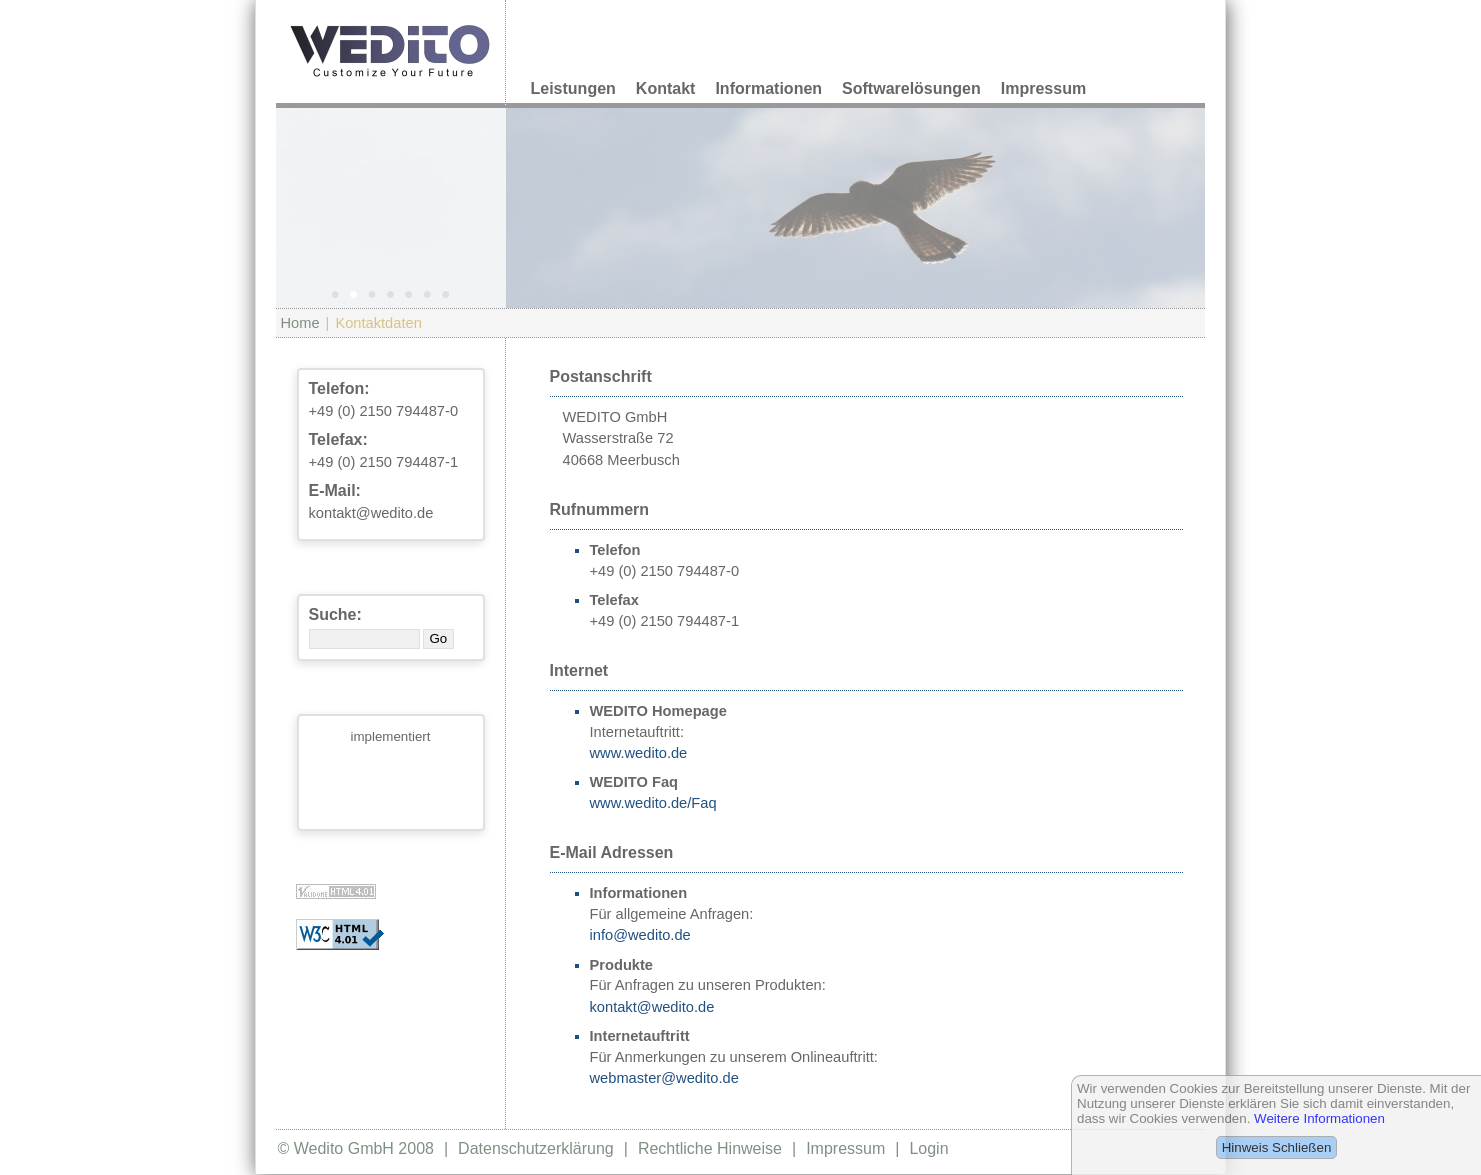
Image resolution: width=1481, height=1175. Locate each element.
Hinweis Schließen (1277, 1147)
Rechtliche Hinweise (710, 1148)
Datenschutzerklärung (536, 1148)
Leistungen (573, 88)
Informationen (768, 88)
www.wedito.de (639, 753)
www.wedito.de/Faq (653, 803)
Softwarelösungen (911, 88)
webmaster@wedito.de (664, 1078)
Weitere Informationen (1319, 1118)
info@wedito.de (640, 935)
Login (928, 1148)
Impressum (1043, 88)
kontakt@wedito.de (371, 513)
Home (300, 323)
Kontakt (666, 88)
